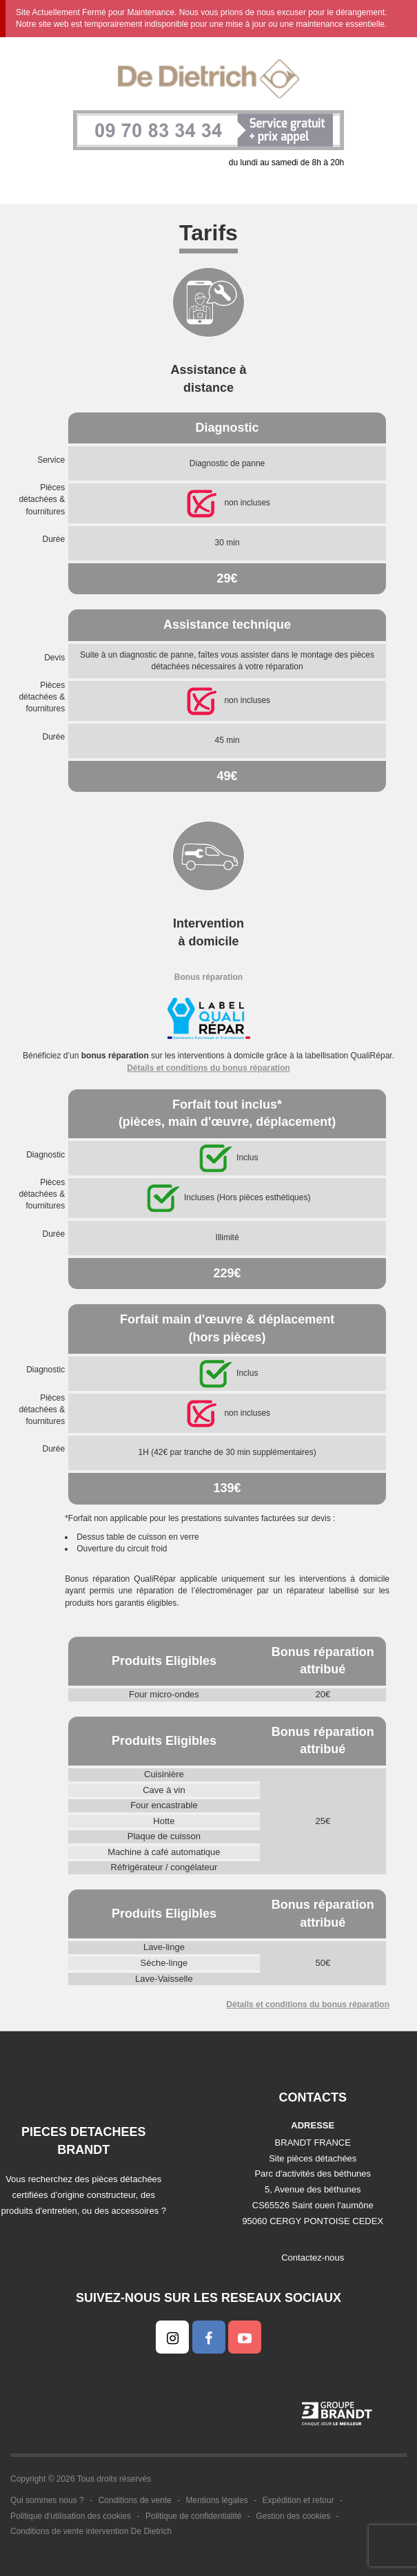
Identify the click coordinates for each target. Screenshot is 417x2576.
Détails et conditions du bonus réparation (208, 1068)
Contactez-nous (312, 2257)
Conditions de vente (135, 2500)
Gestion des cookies (293, 2516)
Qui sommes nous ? (47, 2500)
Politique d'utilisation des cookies (70, 2516)
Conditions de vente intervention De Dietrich (91, 2531)
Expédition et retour (298, 2500)
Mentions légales (217, 2500)
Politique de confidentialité (193, 2516)
